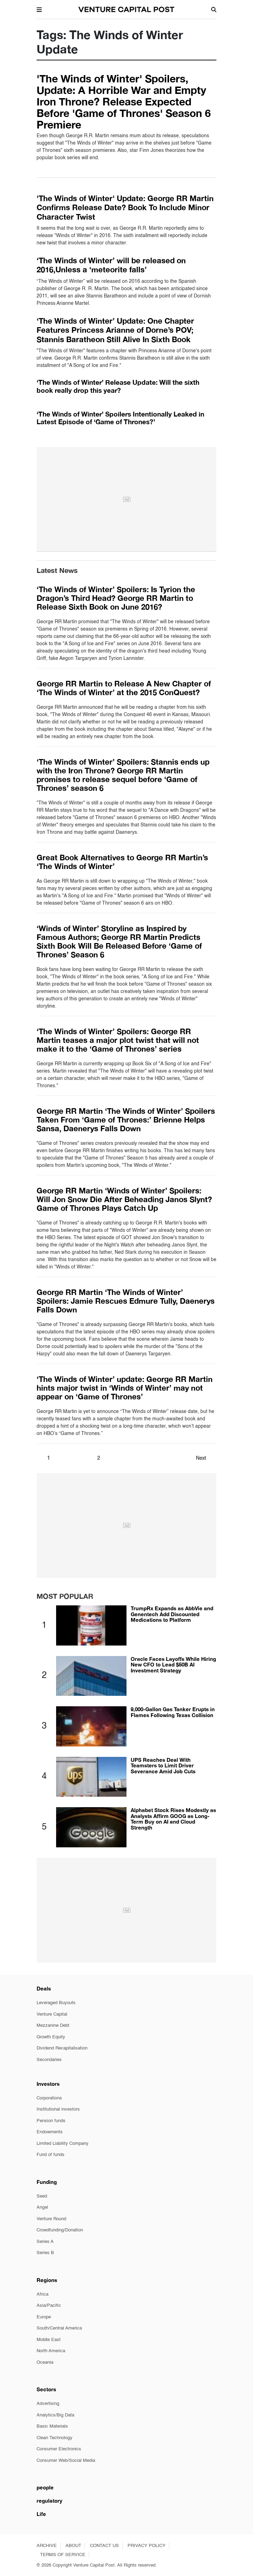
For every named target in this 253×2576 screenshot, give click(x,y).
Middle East (49, 2340)
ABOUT (73, 2546)
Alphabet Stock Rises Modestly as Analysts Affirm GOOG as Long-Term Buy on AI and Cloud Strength (173, 1819)
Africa (42, 2294)
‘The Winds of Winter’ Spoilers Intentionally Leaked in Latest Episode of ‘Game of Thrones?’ (120, 418)
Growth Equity (51, 2037)
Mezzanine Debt (53, 2025)
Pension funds (51, 2121)
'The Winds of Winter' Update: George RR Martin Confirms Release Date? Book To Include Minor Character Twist (125, 207)
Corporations (49, 2098)
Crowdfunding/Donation (60, 2230)
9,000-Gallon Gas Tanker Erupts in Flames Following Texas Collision (173, 1712)
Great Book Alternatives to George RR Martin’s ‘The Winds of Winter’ (122, 862)
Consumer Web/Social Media (66, 2460)
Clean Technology (54, 2438)
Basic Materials (52, 2426)
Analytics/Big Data (55, 2415)
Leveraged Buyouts (56, 2003)
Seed (42, 2196)
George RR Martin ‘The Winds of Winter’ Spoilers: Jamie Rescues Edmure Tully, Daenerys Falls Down (126, 1301)
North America (51, 2351)
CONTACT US (104, 2546)
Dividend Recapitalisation (62, 2048)
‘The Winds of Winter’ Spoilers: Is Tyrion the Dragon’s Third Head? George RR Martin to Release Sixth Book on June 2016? (116, 598)
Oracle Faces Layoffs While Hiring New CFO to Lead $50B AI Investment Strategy (173, 1664)
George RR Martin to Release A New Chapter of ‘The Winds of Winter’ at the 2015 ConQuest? (124, 688)
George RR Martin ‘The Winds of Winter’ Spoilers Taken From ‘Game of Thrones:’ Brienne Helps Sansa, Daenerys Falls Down (126, 1119)
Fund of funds (50, 2154)
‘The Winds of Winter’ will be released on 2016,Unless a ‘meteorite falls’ (111, 265)
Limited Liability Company (63, 2143)
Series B (45, 2253)
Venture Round (51, 2219)
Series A (45, 2241)
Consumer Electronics (59, 2449)
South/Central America (59, 2328)
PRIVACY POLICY (147, 2546)
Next (201, 1458)
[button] (39, 9)
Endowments (50, 2132)
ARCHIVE (47, 2546)
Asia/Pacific (49, 2305)
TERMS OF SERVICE (62, 2555)
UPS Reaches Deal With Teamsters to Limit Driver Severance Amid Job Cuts (163, 1765)
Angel (42, 2207)
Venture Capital (52, 2014)
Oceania (45, 2362)
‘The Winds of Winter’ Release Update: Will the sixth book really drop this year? (118, 386)
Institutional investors (58, 2109)
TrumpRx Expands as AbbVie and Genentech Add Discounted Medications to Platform (172, 1614)
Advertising (48, 2403)
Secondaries (49, 2060)
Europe (44, 2317)
